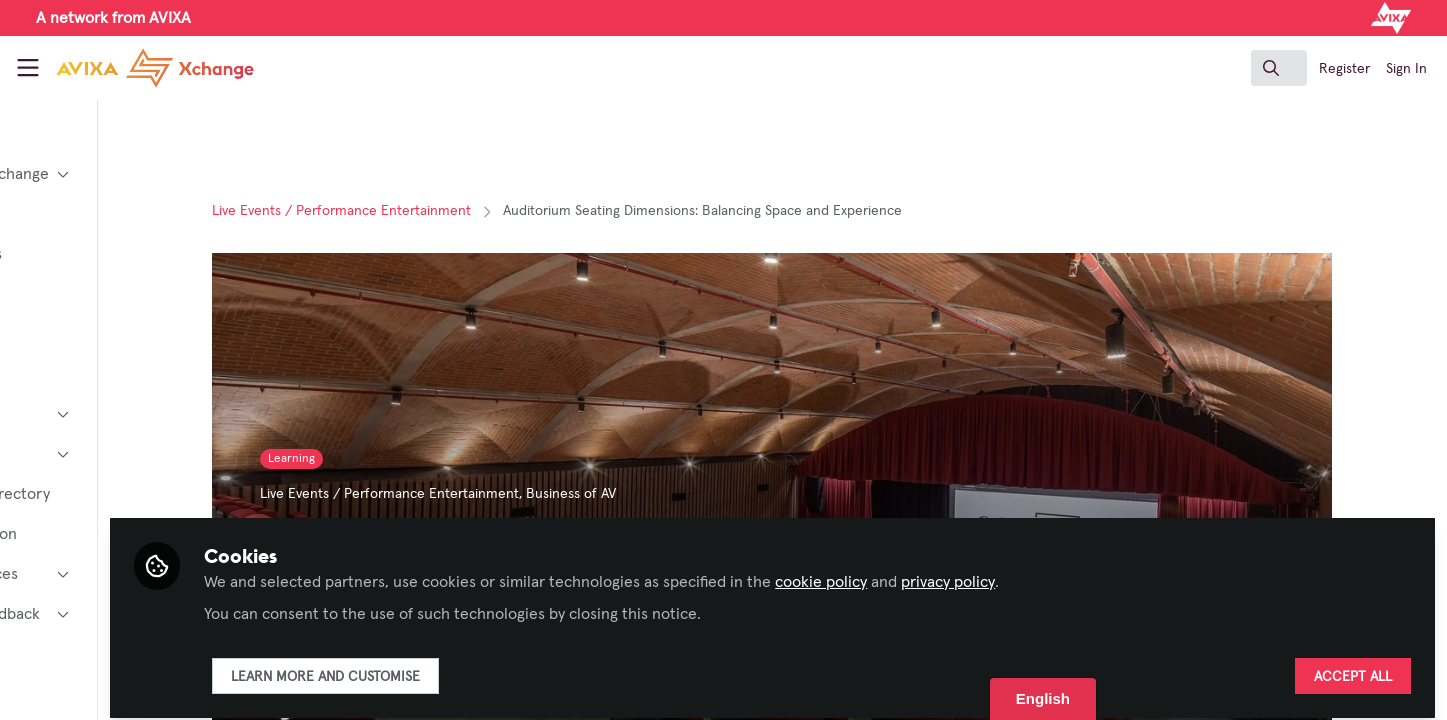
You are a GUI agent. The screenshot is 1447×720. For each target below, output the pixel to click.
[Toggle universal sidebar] (28, 68)
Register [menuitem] (1344, 69)
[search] (1279, 68)
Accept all (1353, 667)
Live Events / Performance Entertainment (421, 211)
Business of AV (651, 494)
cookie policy (979, 572)
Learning (371, 459)
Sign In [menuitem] (1406, 69)
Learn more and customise (483, 667)
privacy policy (1106, 572)
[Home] (138, 68)
